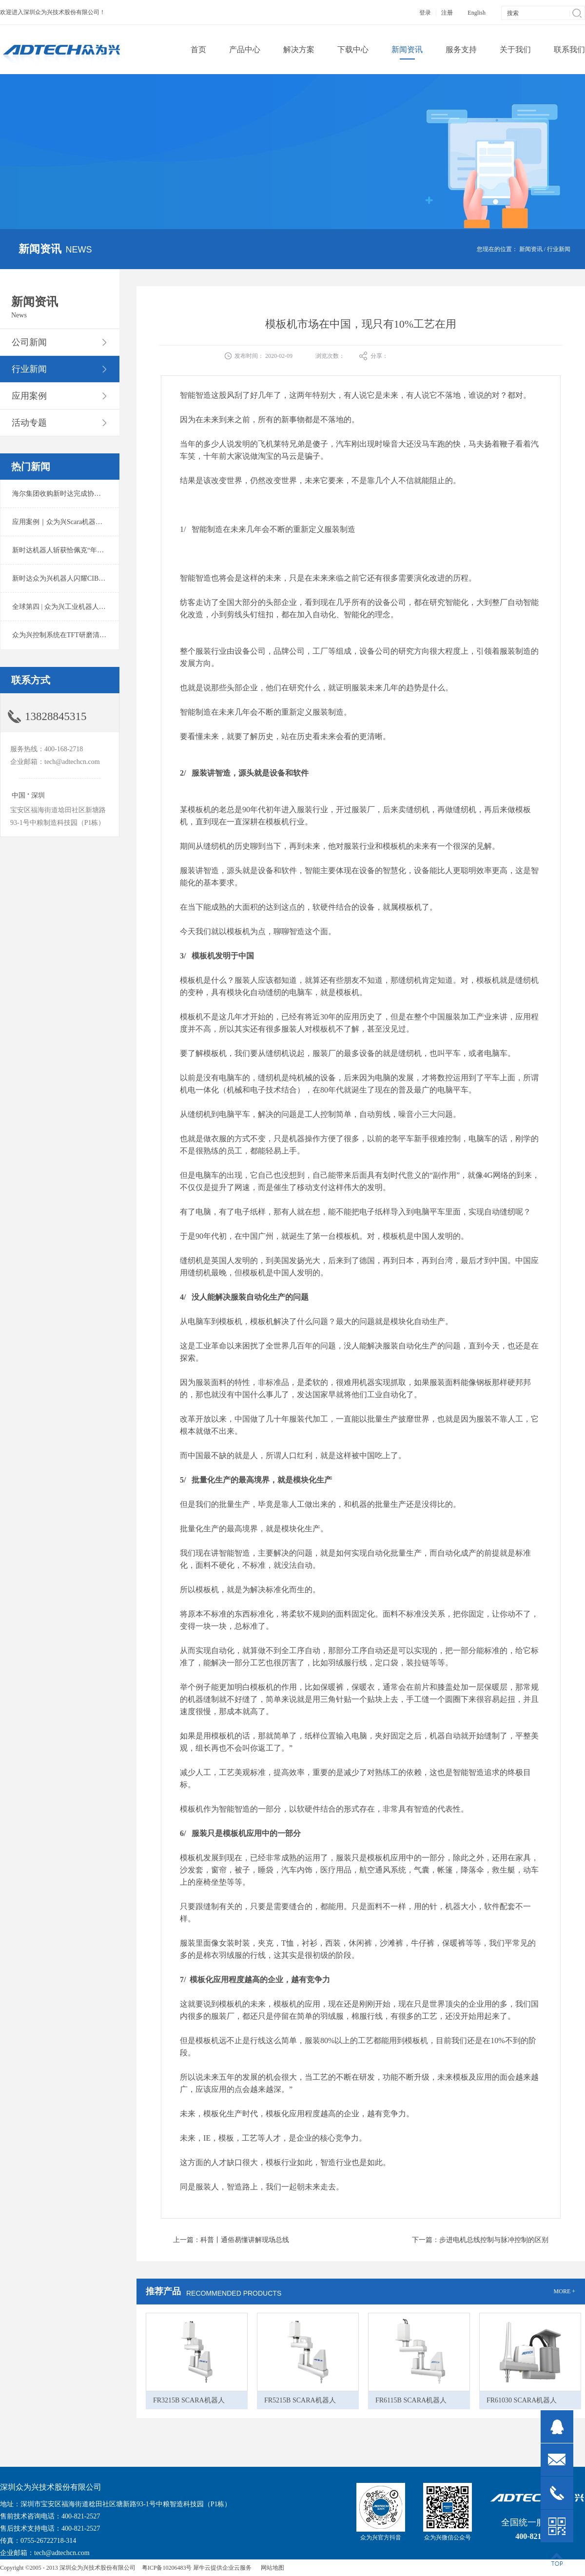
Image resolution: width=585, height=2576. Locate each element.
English (477, 12)
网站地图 (271, 2567)
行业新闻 (558, 249)
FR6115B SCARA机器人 (411, 2400)
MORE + (564, 2291)
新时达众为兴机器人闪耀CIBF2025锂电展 (74, 578)
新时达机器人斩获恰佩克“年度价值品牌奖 (75, 550)
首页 (198, 49)
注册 (447, 12)
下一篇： (480, 2240)
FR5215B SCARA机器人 (300, 2400)
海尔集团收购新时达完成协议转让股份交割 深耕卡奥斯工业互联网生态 (119, 493)
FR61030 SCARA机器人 (522, 2400)
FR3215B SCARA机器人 (189, 2400)
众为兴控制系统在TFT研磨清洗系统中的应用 (79, 635)
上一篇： (231, 2240)
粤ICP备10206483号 (167, 2567)
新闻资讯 (531, 249)
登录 (425, 12)
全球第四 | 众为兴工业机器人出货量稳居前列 (79, 606)
